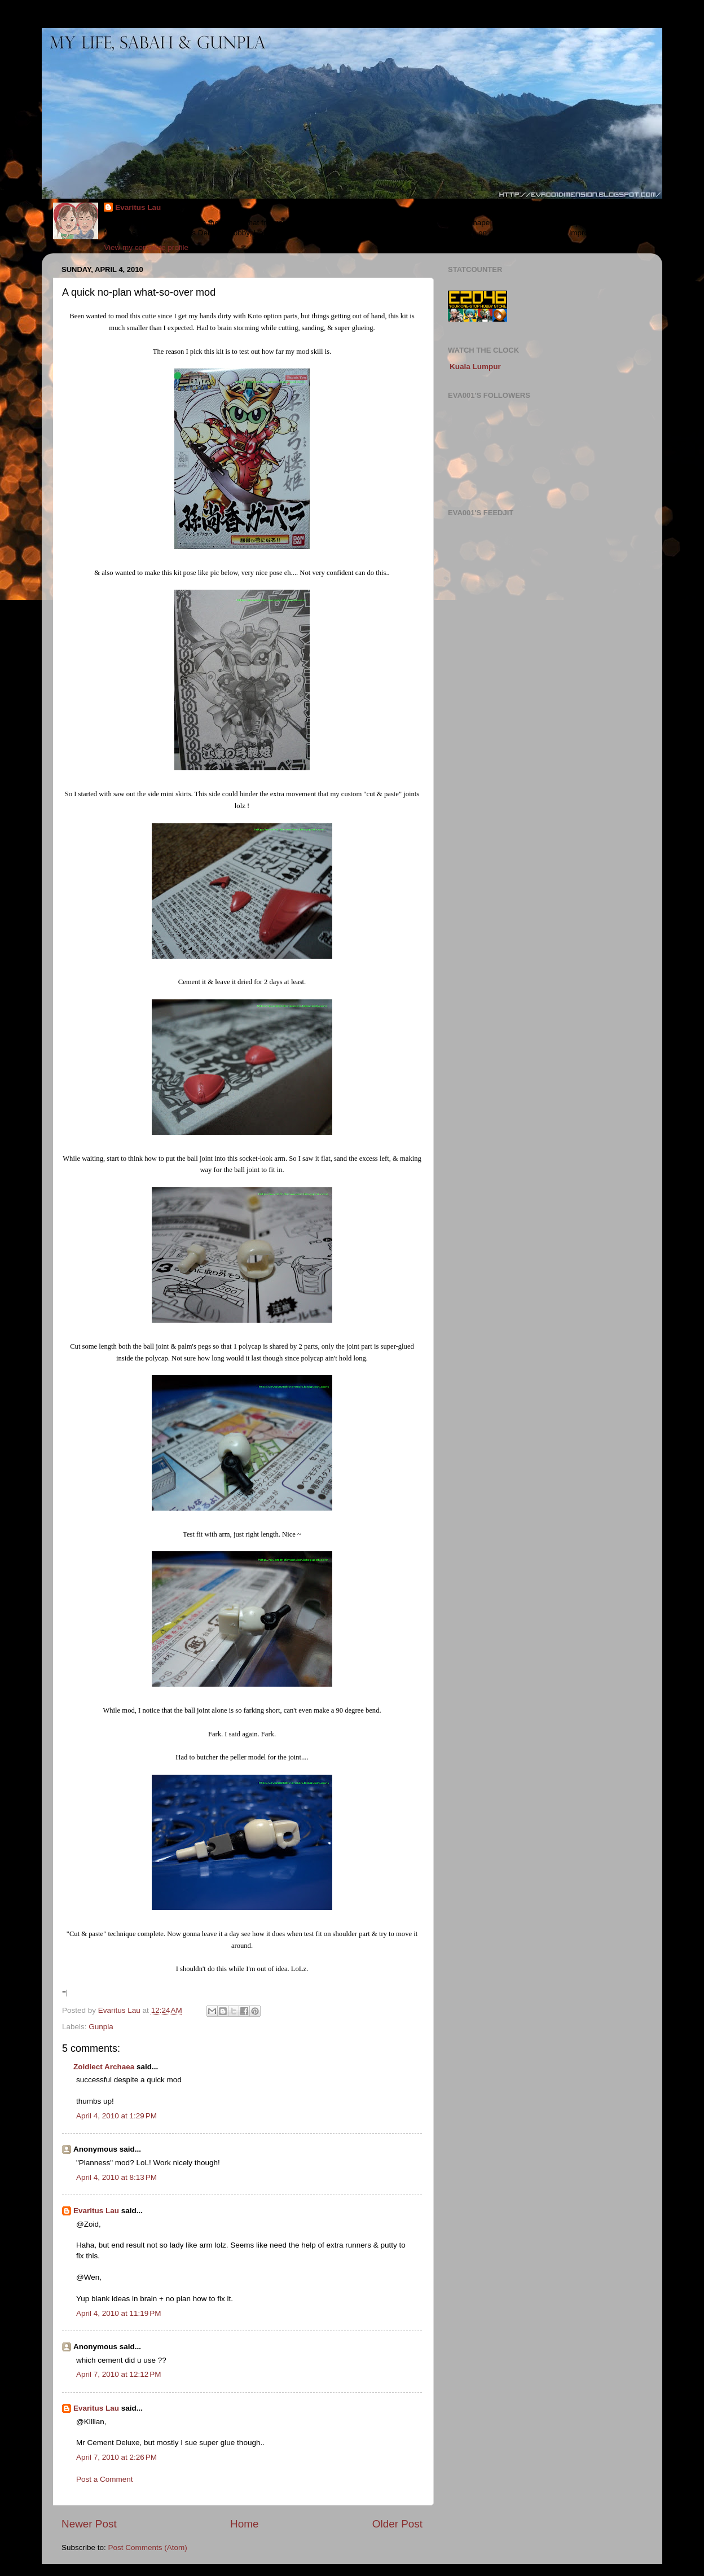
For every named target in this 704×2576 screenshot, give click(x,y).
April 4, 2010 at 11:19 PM (118, 2313)
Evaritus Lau (138, 207)
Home (244, 2524)
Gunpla (101, 2026)
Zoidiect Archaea (103, 2066)
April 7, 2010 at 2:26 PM (116, 2457)
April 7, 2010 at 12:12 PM (118, 2374)
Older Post (397, 2524)
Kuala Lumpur (475, 366)
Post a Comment (104, 2479)
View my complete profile (146, 247)
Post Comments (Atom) (147, 2547)
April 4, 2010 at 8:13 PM (116, 2177)
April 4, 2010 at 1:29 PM (116, 2116)
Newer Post (89, 2524)
